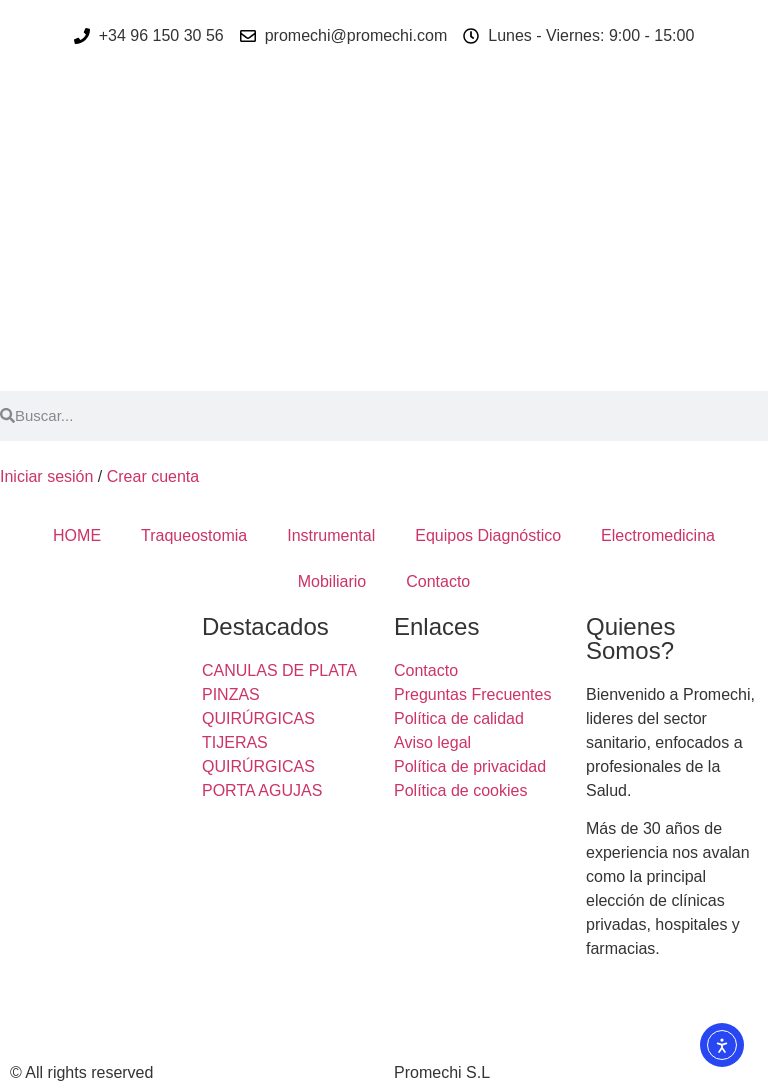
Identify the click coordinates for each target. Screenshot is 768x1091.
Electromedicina (658, 535)
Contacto (438, 581)
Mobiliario (332, 581)
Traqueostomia (194, 535)
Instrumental (331, 535)
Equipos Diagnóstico (488, 535)
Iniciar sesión (46, 476)
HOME (77, 535)
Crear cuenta (153, 476)
